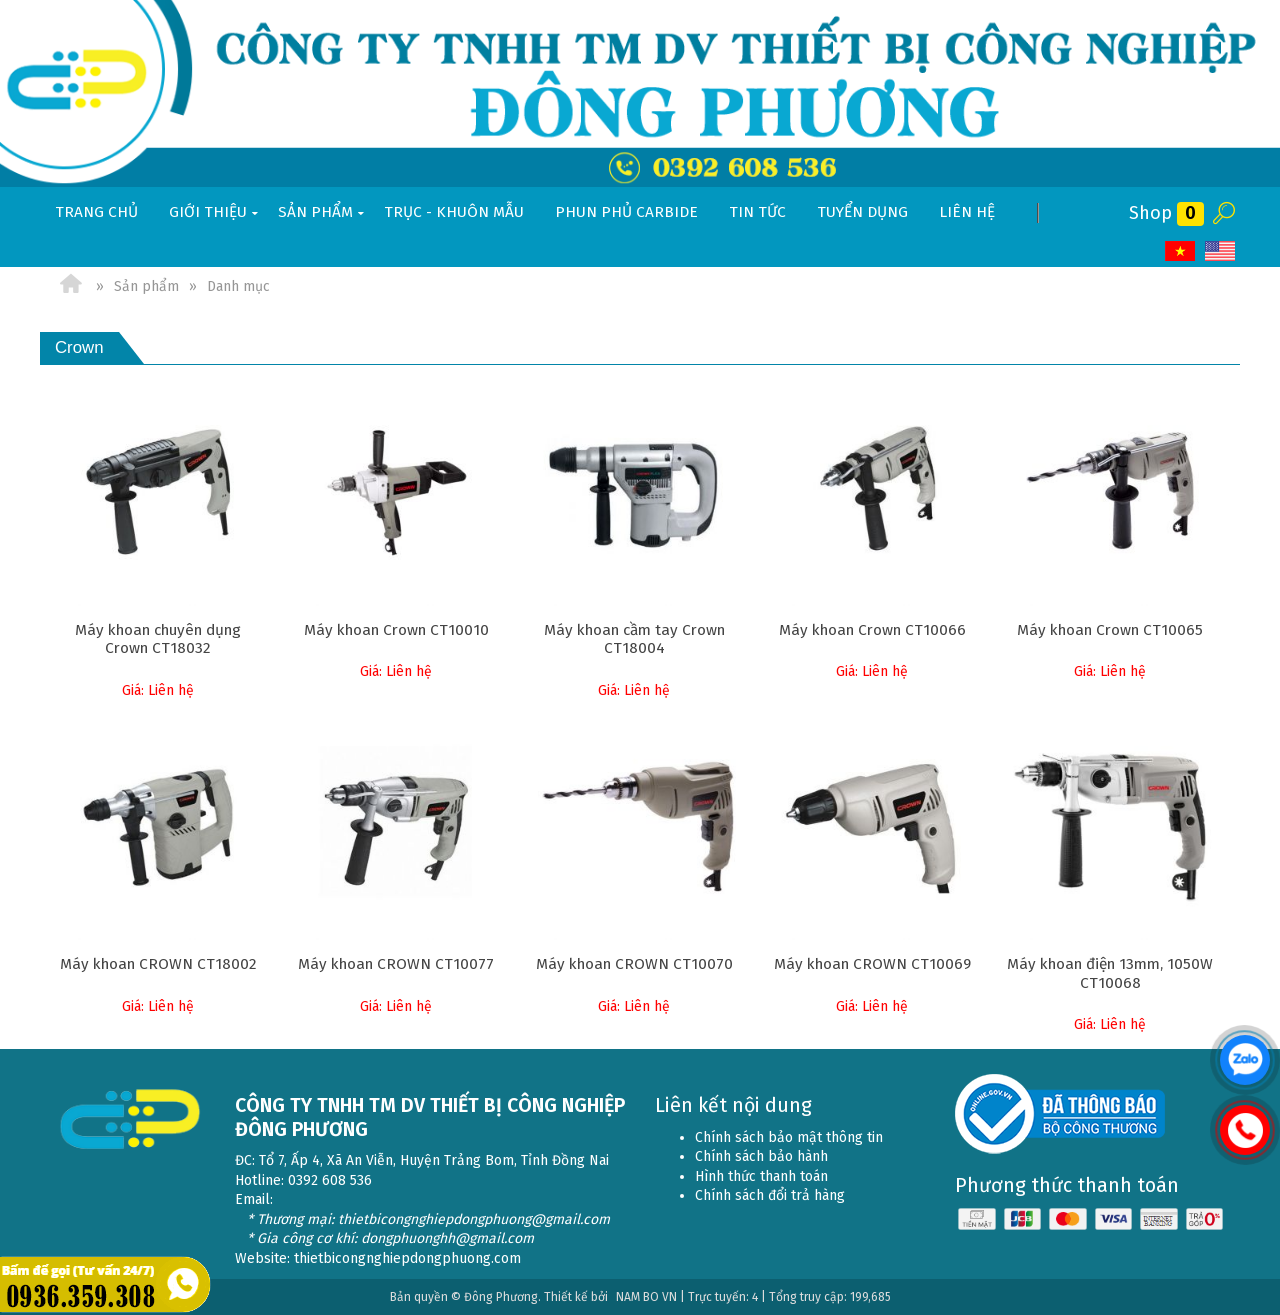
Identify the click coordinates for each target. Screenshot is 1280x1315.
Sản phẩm (323, 213)
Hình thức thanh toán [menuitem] (761, 1176)
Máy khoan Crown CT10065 (1110, 630)
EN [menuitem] (1220, 251)
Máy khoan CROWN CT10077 (396, 964)
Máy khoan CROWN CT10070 (634, 964)
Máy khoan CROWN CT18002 (158, 964)
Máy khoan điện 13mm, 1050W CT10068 (1110, 973)
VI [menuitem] (1180, 251)
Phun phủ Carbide (626, 212)
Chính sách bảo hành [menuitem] (761, 1156)
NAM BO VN (646, 1297)
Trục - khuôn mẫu (454, 212)
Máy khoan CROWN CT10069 (872, 964)
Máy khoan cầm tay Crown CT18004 (634, 639)
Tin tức (757, 212)
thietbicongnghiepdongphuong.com (407, 1258)
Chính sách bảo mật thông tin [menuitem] (789, 1137)
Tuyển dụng (862, 212)
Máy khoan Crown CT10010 (396, 630)
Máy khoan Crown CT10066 (872, 630)
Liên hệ (967, 212)
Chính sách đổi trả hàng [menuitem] (770, 1195)
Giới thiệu (215, 213)
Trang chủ (96, 212)
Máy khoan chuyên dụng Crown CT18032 (158, 639)
